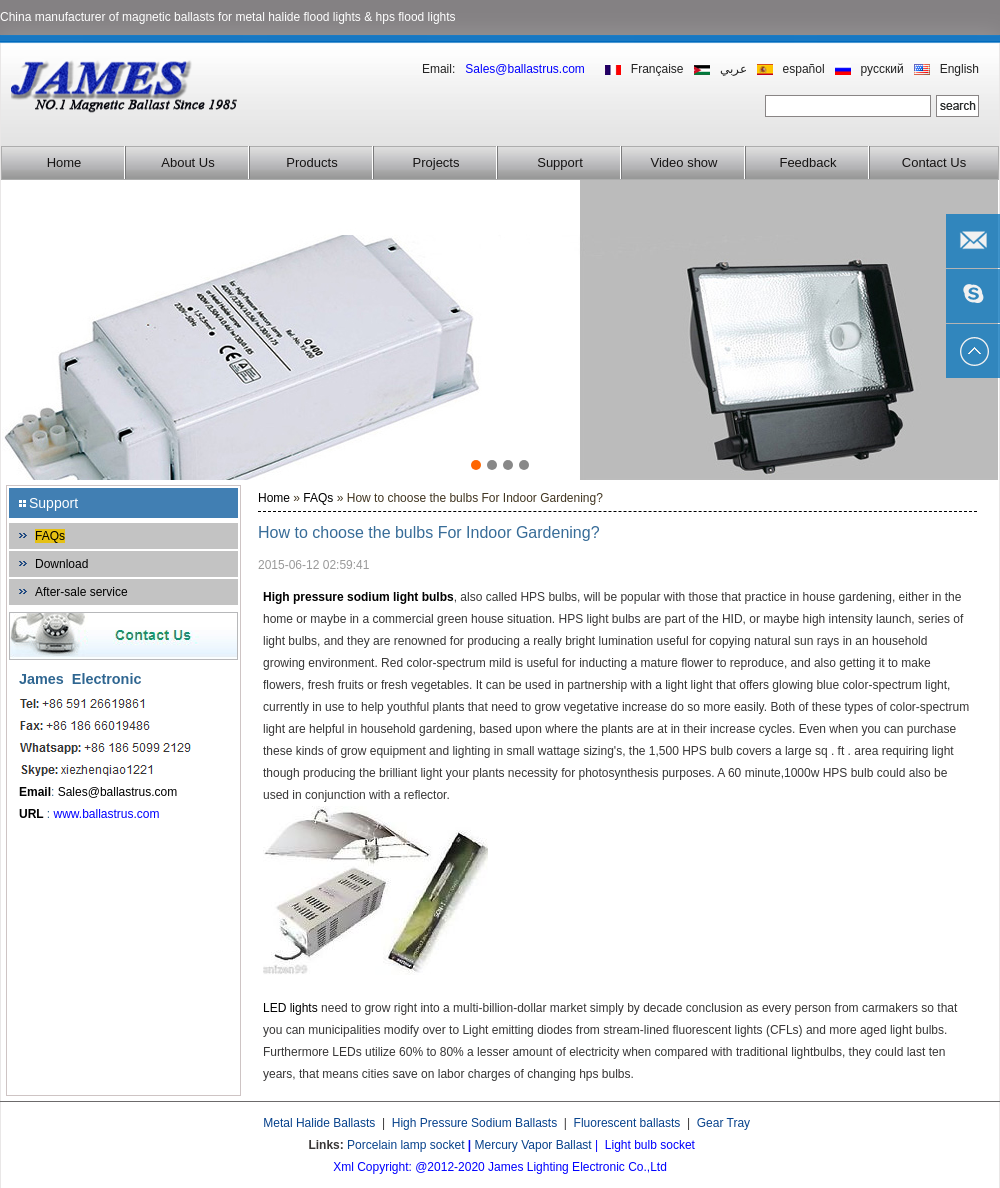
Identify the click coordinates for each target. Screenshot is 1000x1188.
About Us (187, 162)
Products (311, 162)
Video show (684, 162)
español (804, 69)
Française (657, 69)
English (959, 69)
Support (560, 162)
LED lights (290, 1008)
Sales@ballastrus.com (118, 792)
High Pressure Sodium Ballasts (474, 1123)
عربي (733, 69)
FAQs (50, 536)
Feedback (807, 162)
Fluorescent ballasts (627, 1123)
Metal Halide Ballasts (319, 1123)
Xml (343, 1167)
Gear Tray (723, 1123)
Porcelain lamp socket (405, 1145)
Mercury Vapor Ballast (533, 1145)
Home (64, 162)
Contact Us (934, 162)
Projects (436, 162)
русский (882, 69)
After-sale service (81, 592)
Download (61, 564)
